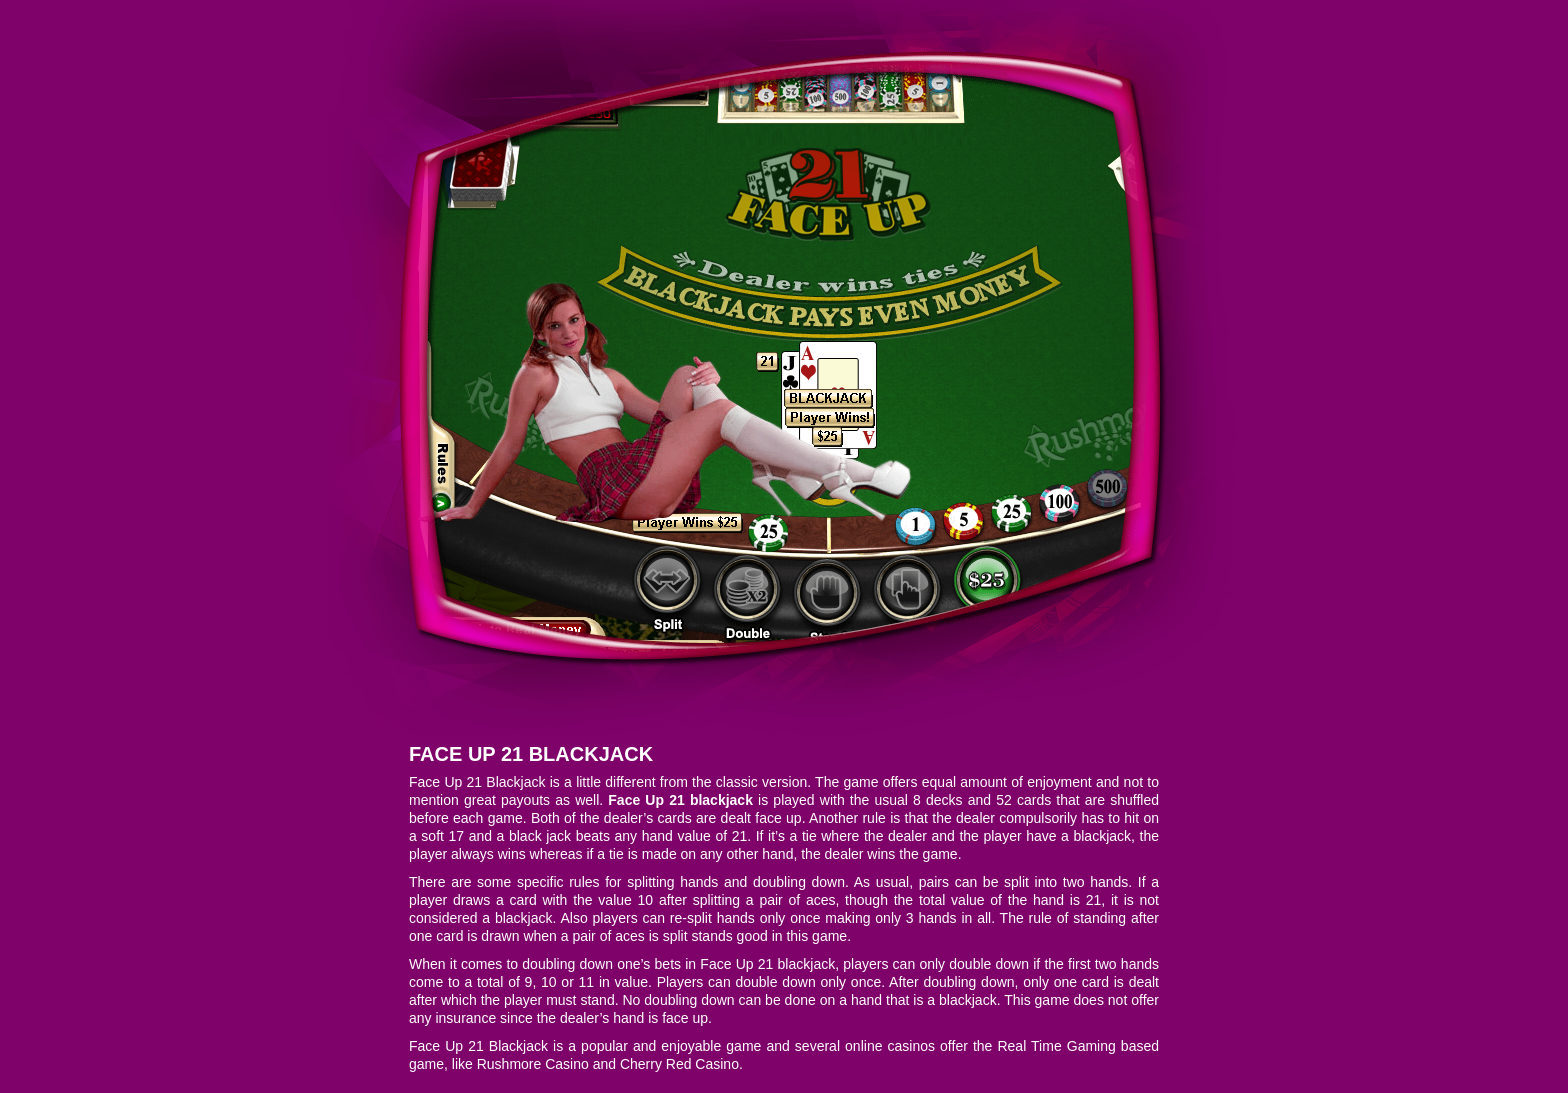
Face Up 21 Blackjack (531, 754)
